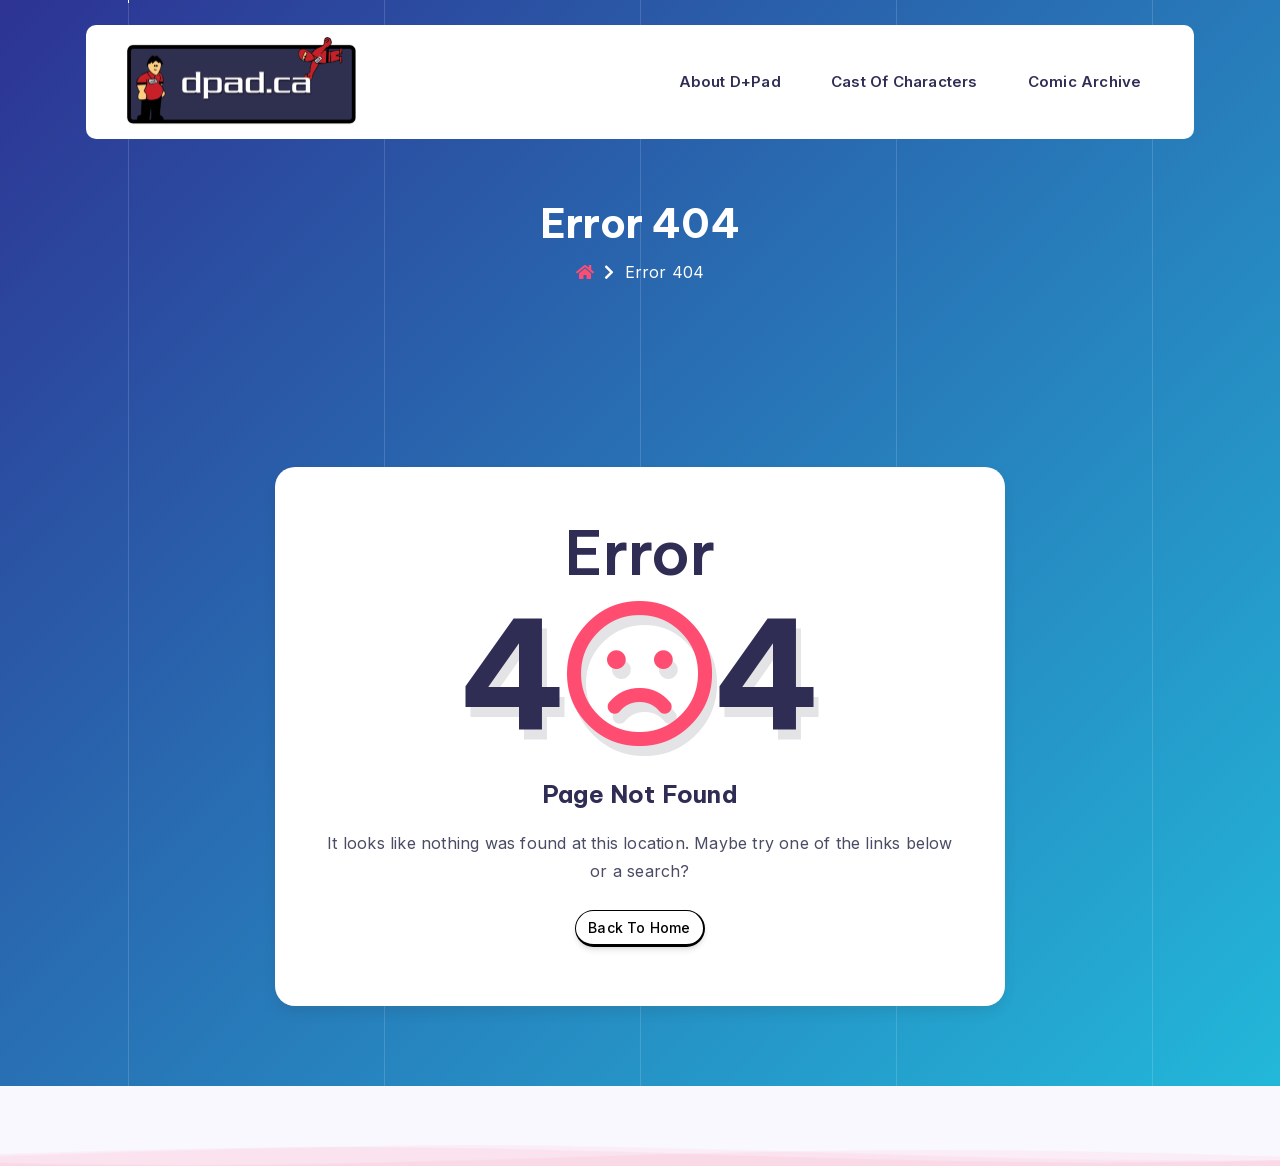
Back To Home (639, 933)
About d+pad (730, 81)
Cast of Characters (904, 81)
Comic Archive (1085, 81)
